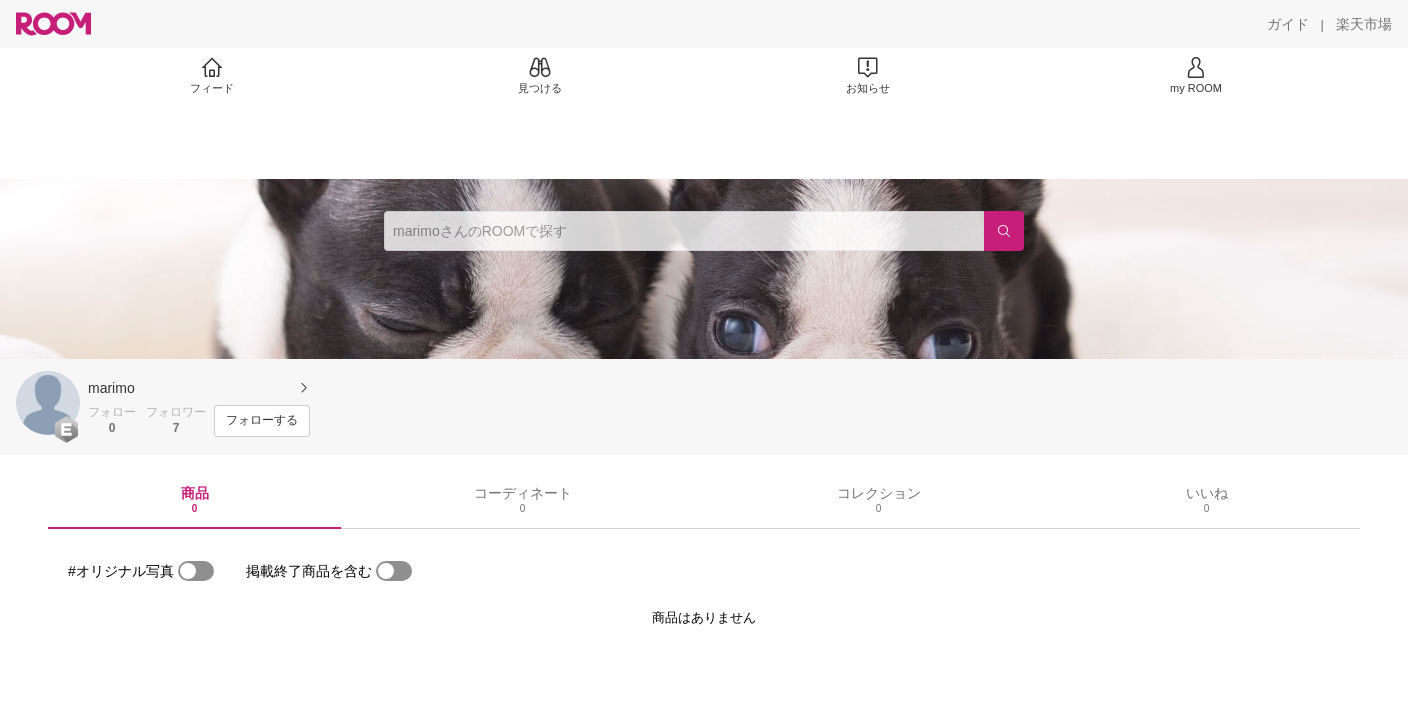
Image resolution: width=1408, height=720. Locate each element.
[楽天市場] (1364, 24)
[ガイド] (1288, 24)
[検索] (1004, 231)
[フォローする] (262, 421)
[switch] (196, 571)
